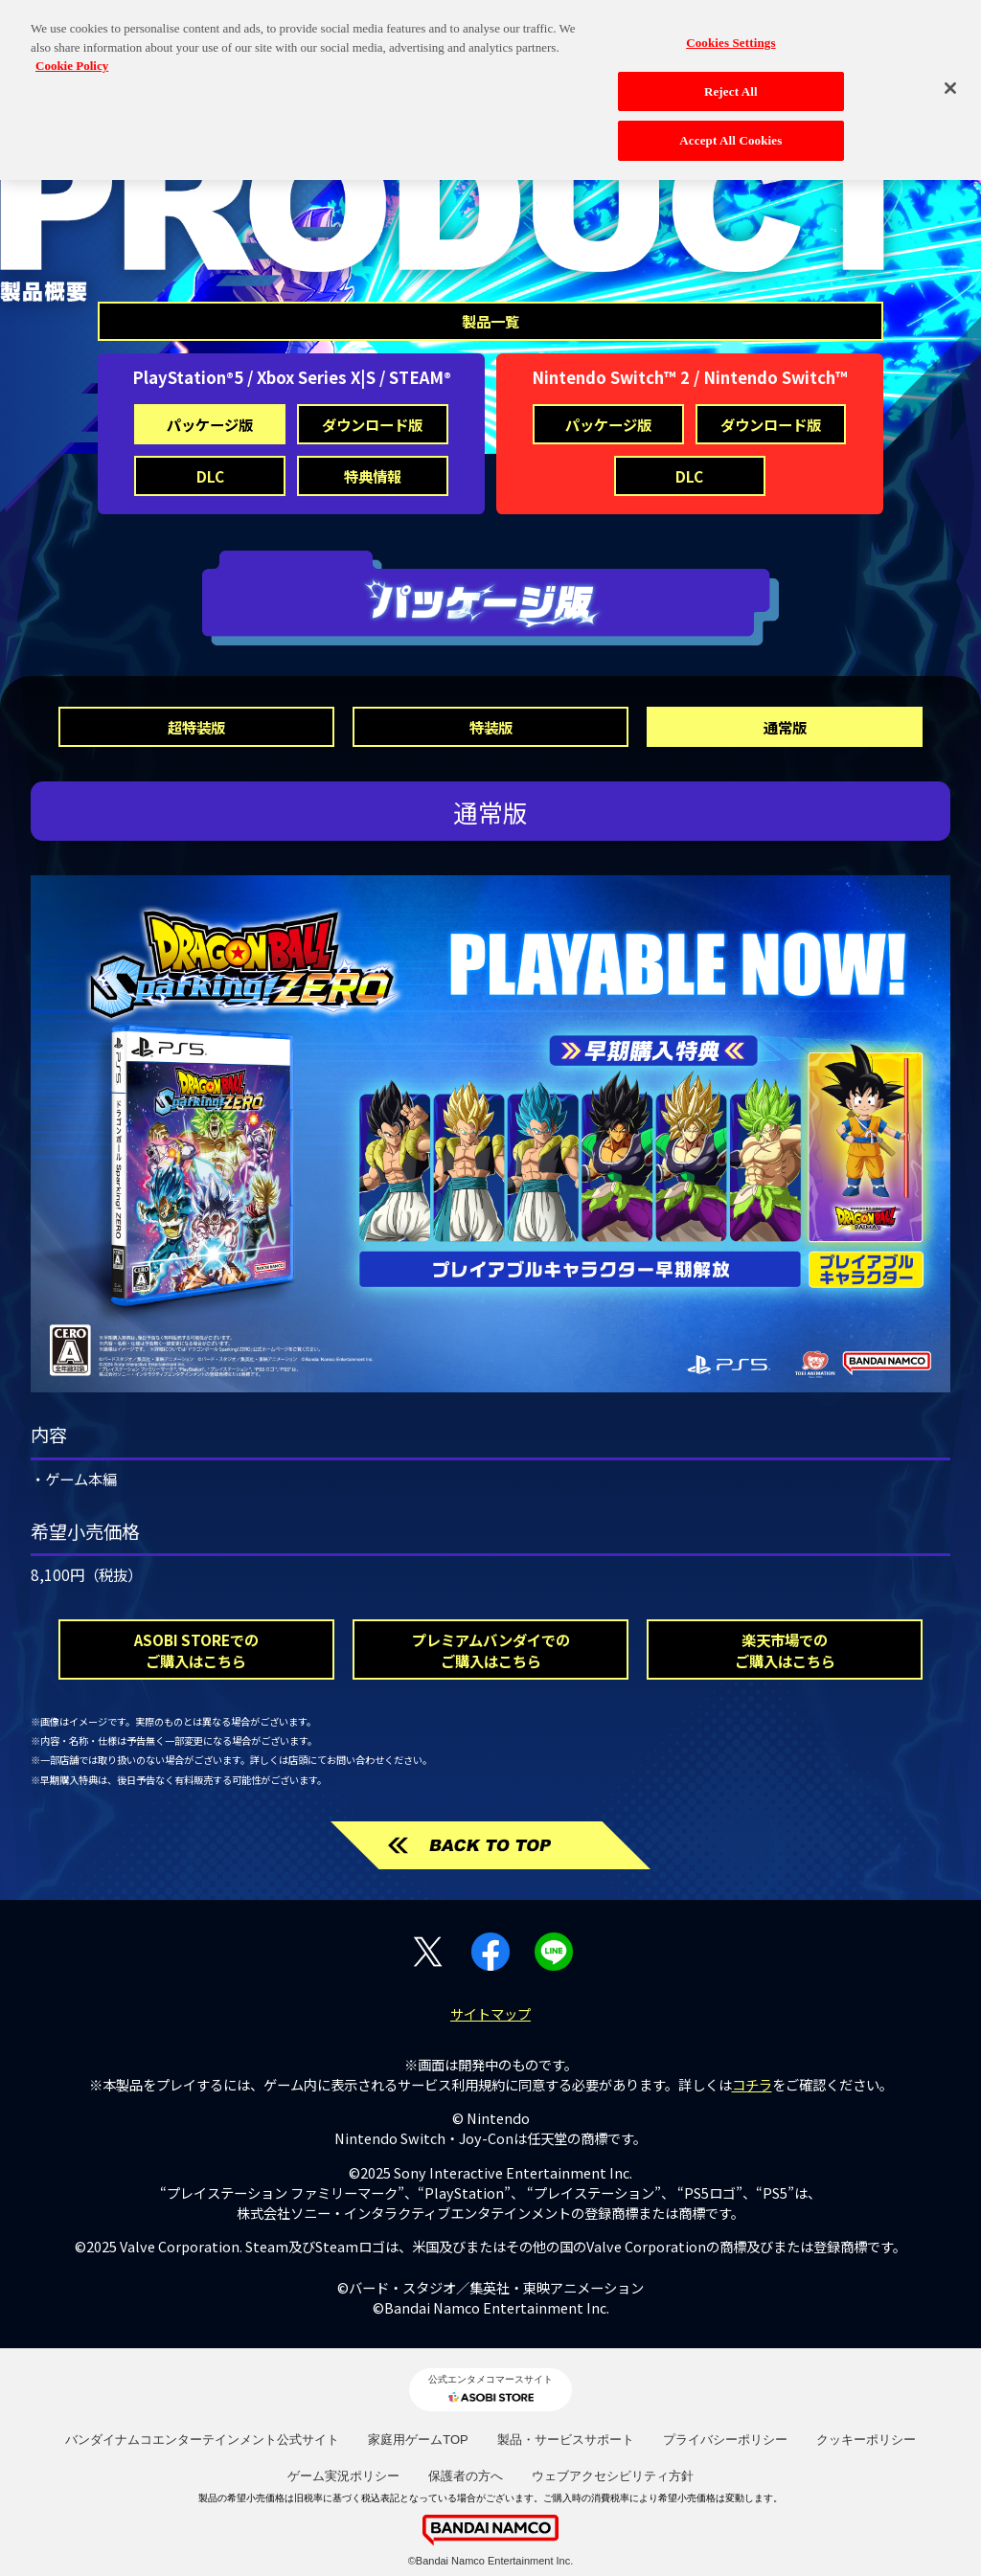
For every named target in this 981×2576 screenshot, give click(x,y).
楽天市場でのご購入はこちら (785, 1650)
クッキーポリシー (866, 2439)
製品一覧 (490, 320)
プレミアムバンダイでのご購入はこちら (491, 1650)
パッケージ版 (210, 424)
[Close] (950, 77)
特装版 (491, 726)
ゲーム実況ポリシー (343, 2476)
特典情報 (372, 475)
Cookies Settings (730, 31)
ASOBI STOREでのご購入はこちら (196, 1650)
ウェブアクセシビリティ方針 (613, 2476)
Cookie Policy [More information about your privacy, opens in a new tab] (71, 54)
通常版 (785, 726)
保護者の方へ (465, 2476)
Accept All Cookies (730, 130)
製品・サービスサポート (565, 2439)
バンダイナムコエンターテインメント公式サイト (202, 2439)
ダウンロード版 (372, 424)
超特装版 (196, 726)
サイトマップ (490, 2013)
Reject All (731, 80)
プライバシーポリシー (725, 2439)
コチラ (752, 2084)
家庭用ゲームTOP (418, 2439)
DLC (210, 475)
